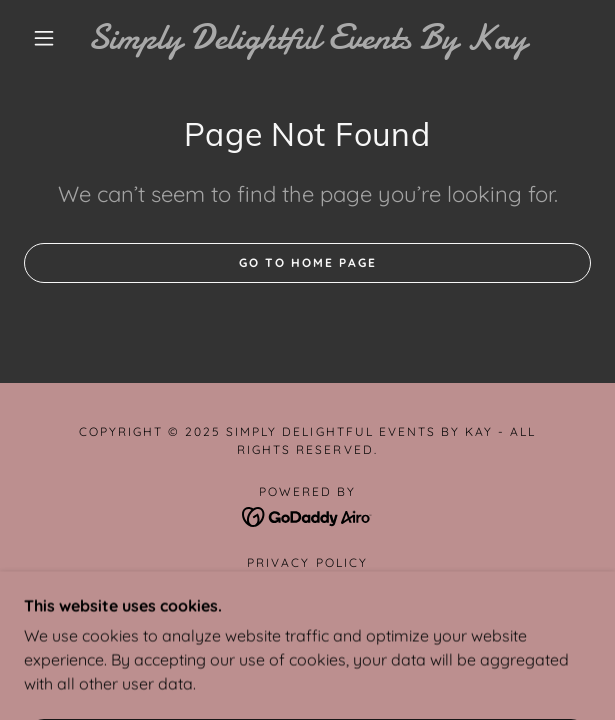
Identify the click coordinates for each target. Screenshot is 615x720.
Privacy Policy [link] (307, 562)
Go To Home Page (308, 262)
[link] (308, 37)
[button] (52, 38)
